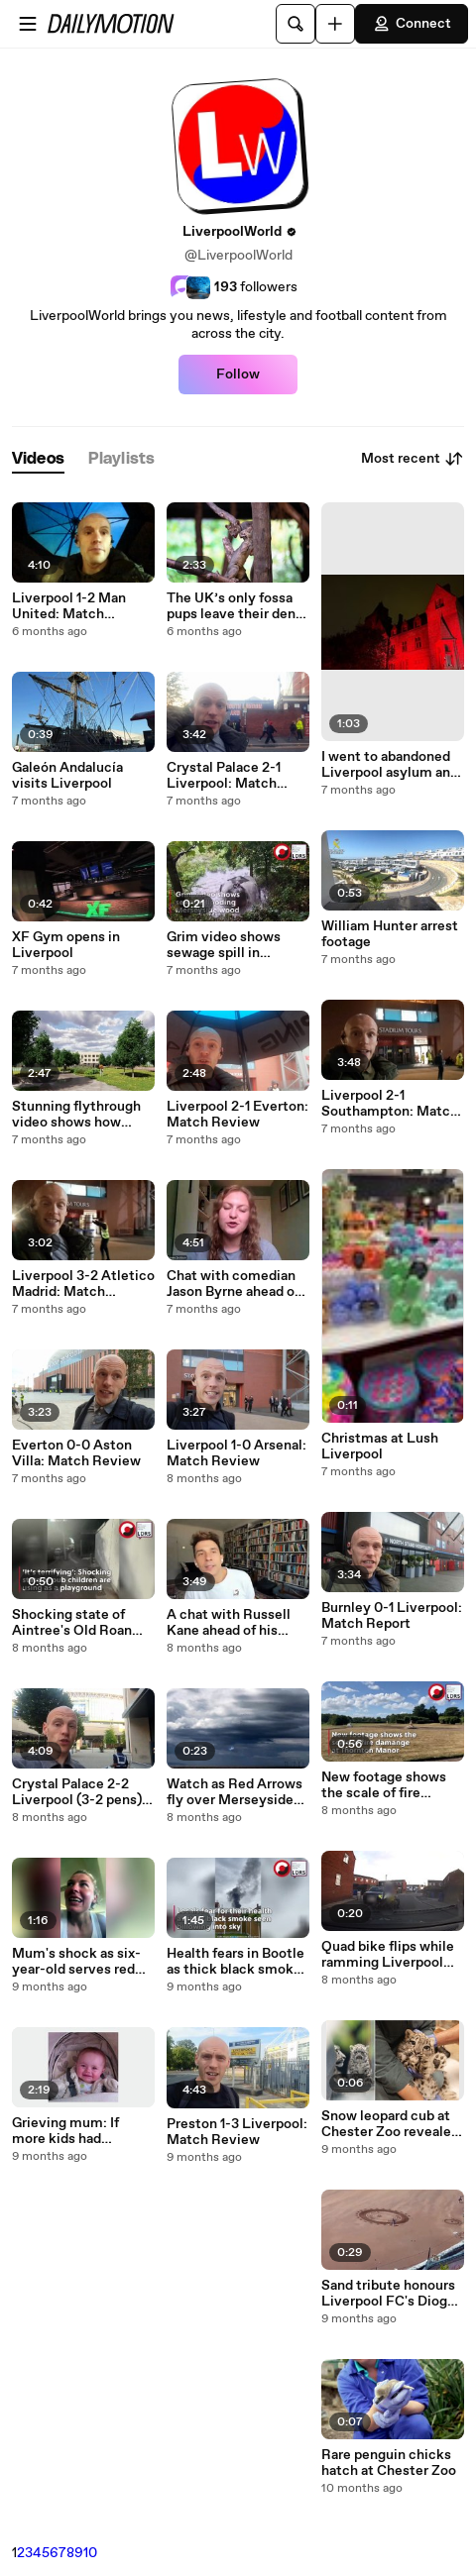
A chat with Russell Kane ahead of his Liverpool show (229, 1623)
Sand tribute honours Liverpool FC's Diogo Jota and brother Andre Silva (388, 2293)
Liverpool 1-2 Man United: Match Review (69, 606)
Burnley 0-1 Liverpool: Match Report (391, 1616)
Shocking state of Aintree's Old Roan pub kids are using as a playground (82, 1623)
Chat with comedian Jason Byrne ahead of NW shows (233, 1284)
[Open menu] (28, 24)
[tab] (38, 459)
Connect (411, 24)
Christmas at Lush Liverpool (379, 1446)
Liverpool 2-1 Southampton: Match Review (389, 1104)
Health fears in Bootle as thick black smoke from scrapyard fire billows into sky (235, 1962)
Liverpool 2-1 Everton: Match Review (237, 1114)
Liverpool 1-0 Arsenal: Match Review (236, 1453)
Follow (238, 374)
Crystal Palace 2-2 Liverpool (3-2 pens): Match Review (79, 1792)
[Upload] (335, 24)
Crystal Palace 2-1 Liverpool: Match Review (224, 776)
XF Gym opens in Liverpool (66, 945)
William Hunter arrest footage (389, 934)
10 (90, 2553)
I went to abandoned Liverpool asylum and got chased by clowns (390, 765)
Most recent (412, 459)
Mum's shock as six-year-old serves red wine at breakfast (76, 1962)
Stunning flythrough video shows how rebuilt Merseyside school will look (76, 1114)
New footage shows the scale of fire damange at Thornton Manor (389, 1785)
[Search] (295, 24)
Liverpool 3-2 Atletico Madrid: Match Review (83, 1284)
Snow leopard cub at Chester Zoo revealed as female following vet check (390, 2124)
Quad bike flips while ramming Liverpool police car (387, 1955)
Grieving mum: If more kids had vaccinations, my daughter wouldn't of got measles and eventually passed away (78, 2131)
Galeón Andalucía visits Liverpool (67, 776)
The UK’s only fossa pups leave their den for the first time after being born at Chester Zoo (236, 606)
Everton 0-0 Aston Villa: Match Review (76, 1453)
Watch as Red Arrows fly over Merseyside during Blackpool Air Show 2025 (234, 1792)
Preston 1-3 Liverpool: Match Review (237, 2132)
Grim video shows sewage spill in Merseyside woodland (236, 945)
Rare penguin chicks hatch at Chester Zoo (388, 2463)
